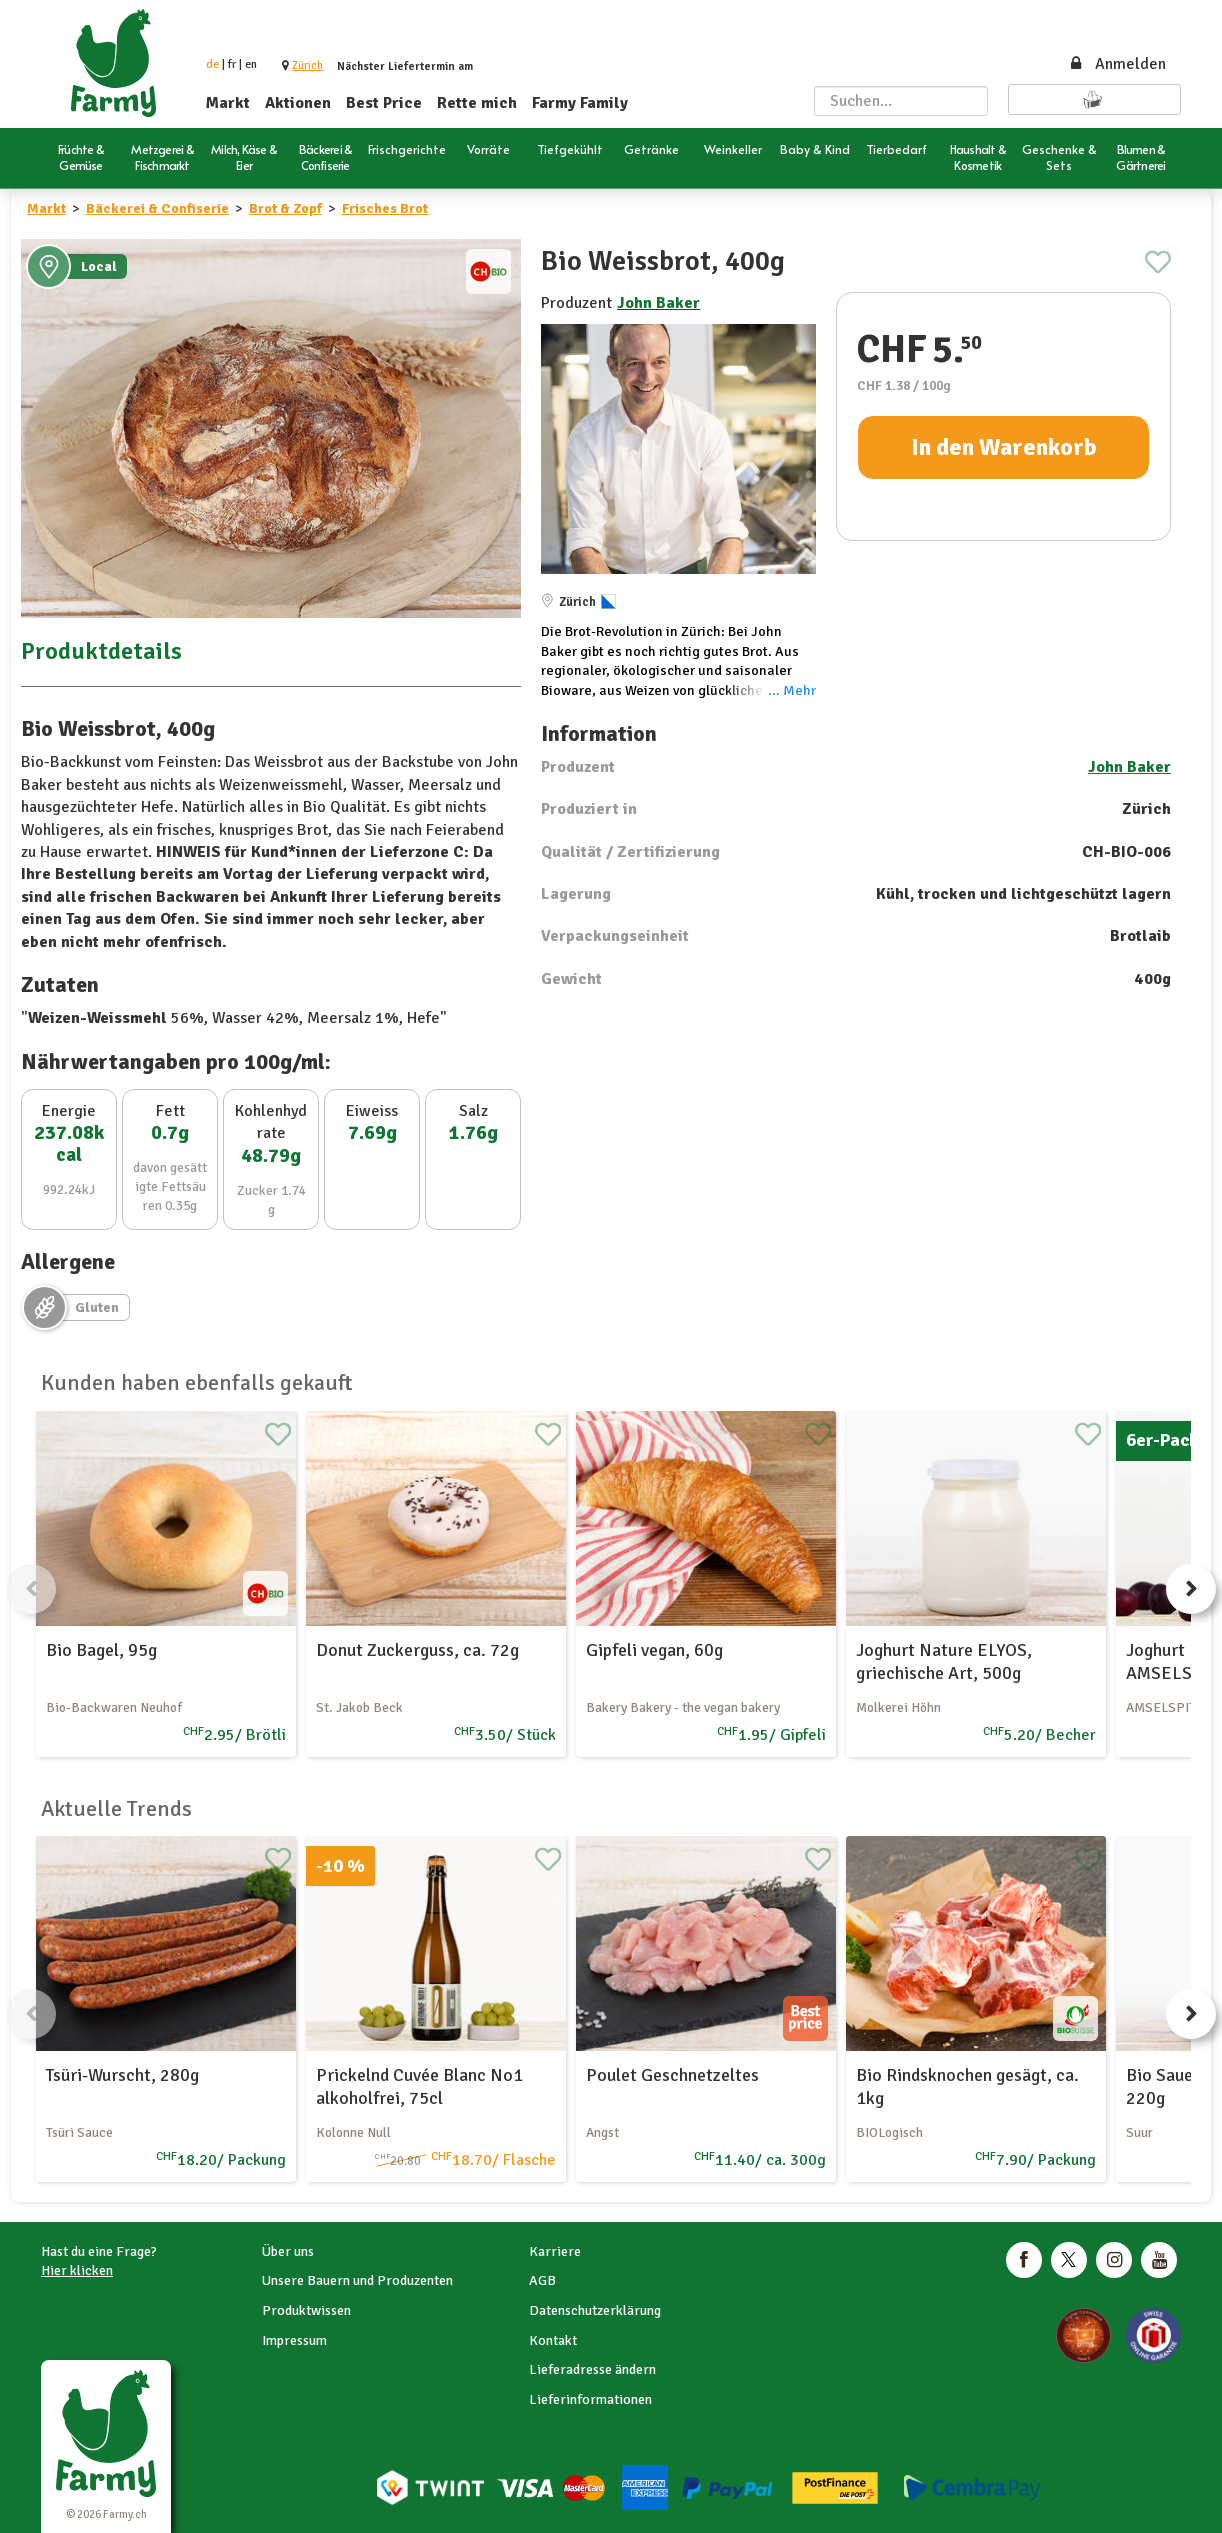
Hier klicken (77, 2270)
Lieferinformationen (590, 2399)
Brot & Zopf (285, 208)
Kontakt (553, 2340)
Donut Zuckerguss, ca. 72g (417, 1650)
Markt (228, 103)
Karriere (555, 2251)
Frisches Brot (385, 208)
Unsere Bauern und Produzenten (357, 2280)
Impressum (294, 2340)
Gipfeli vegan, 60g (654, 1650)
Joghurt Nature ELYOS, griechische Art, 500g (944, 1661)
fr (232, 64)
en (251, 64)
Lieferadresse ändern (592, 2369)
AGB (542, 2280)
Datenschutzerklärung (595, 2310)
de (212, 64)
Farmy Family (580, 103)
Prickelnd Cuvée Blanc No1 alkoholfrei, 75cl (419, 2086)
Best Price (384, 103)
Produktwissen (306, 2310)
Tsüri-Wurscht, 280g (122, 2075)
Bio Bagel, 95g (101, 1650)
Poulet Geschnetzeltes (672, 2075)
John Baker (658, 303)
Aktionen (298, 103)
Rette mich (477, 103)
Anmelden (1117, 64)
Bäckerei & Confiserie (157, 208)
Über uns (288, 2251)
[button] (307, 65)
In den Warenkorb (1004, 447)
